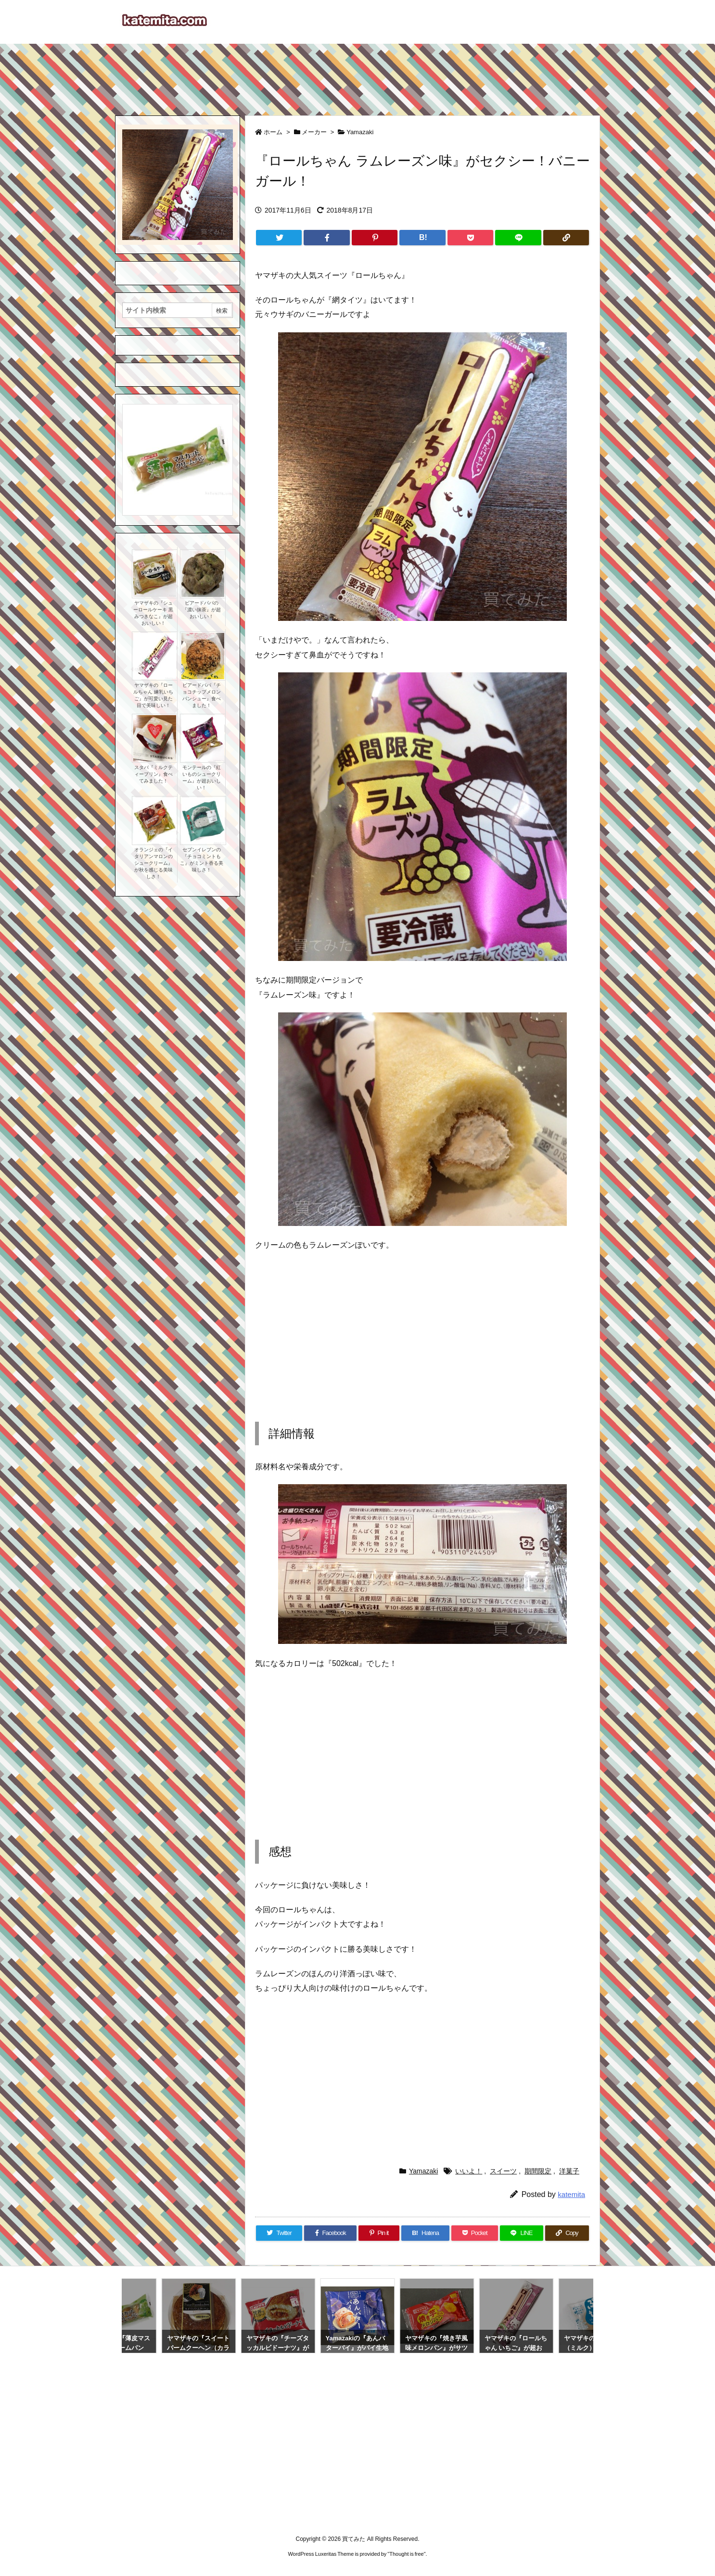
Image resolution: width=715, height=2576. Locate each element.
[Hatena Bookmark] (422, 237)
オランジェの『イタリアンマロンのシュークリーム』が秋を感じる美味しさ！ (153, 863)
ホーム (273, 132)
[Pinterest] (374, 237)
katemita (571, 2194)
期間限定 (537, 2171)
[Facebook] (326, 237)
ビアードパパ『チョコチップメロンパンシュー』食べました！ (201, 695)
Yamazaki (359, 132)
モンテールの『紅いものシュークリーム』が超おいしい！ (201, 777)
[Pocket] (470, 237)
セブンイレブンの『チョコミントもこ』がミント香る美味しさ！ (201, 859)
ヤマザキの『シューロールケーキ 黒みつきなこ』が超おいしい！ (153, 613)
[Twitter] (279, 237)
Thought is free (406, 2554)
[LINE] (518, 237)
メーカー (314, 132)
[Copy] (566, 237)
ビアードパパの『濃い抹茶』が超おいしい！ (201, 609)
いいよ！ (468, 2171)
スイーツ (503, 2171)
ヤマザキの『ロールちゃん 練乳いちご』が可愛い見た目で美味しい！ (153, 695)
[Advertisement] (357, 75)
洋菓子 (569, 2171)
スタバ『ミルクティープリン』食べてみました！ (153, 774)
